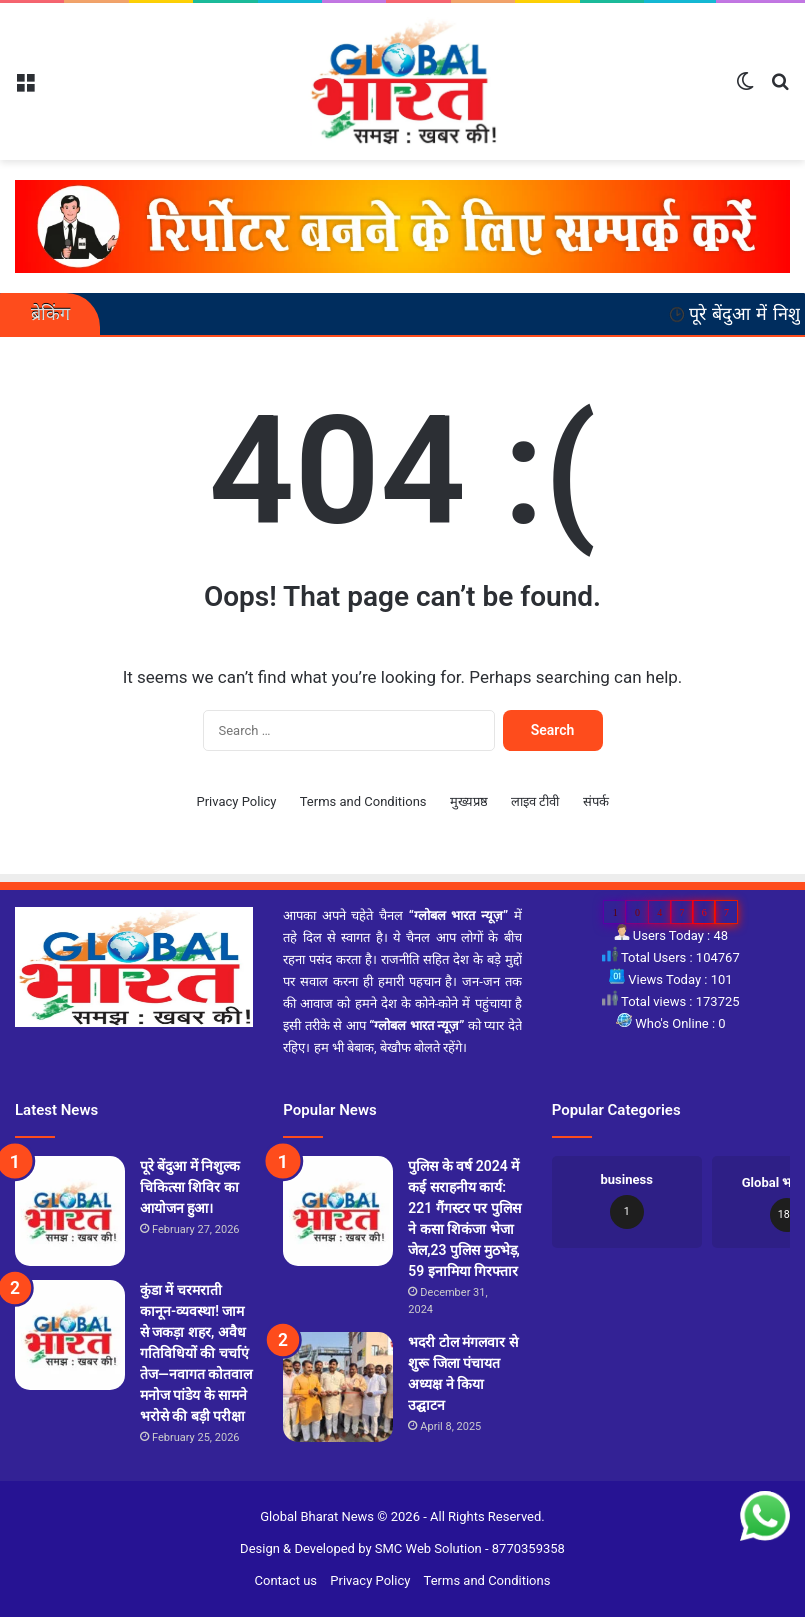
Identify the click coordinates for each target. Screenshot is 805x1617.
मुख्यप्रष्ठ (469, 801)
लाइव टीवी (535, 801)
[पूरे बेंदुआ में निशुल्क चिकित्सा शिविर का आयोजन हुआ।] (70, 1211)
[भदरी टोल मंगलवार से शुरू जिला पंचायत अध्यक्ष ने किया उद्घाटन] (338, 1387)
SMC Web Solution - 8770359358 (470, 1548)
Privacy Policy (236, 801)
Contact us (286, 1580)
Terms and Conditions (363, 801)
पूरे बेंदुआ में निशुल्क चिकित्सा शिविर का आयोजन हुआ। (190, 1187)
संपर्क (596, 801)
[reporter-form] (402, 225)
